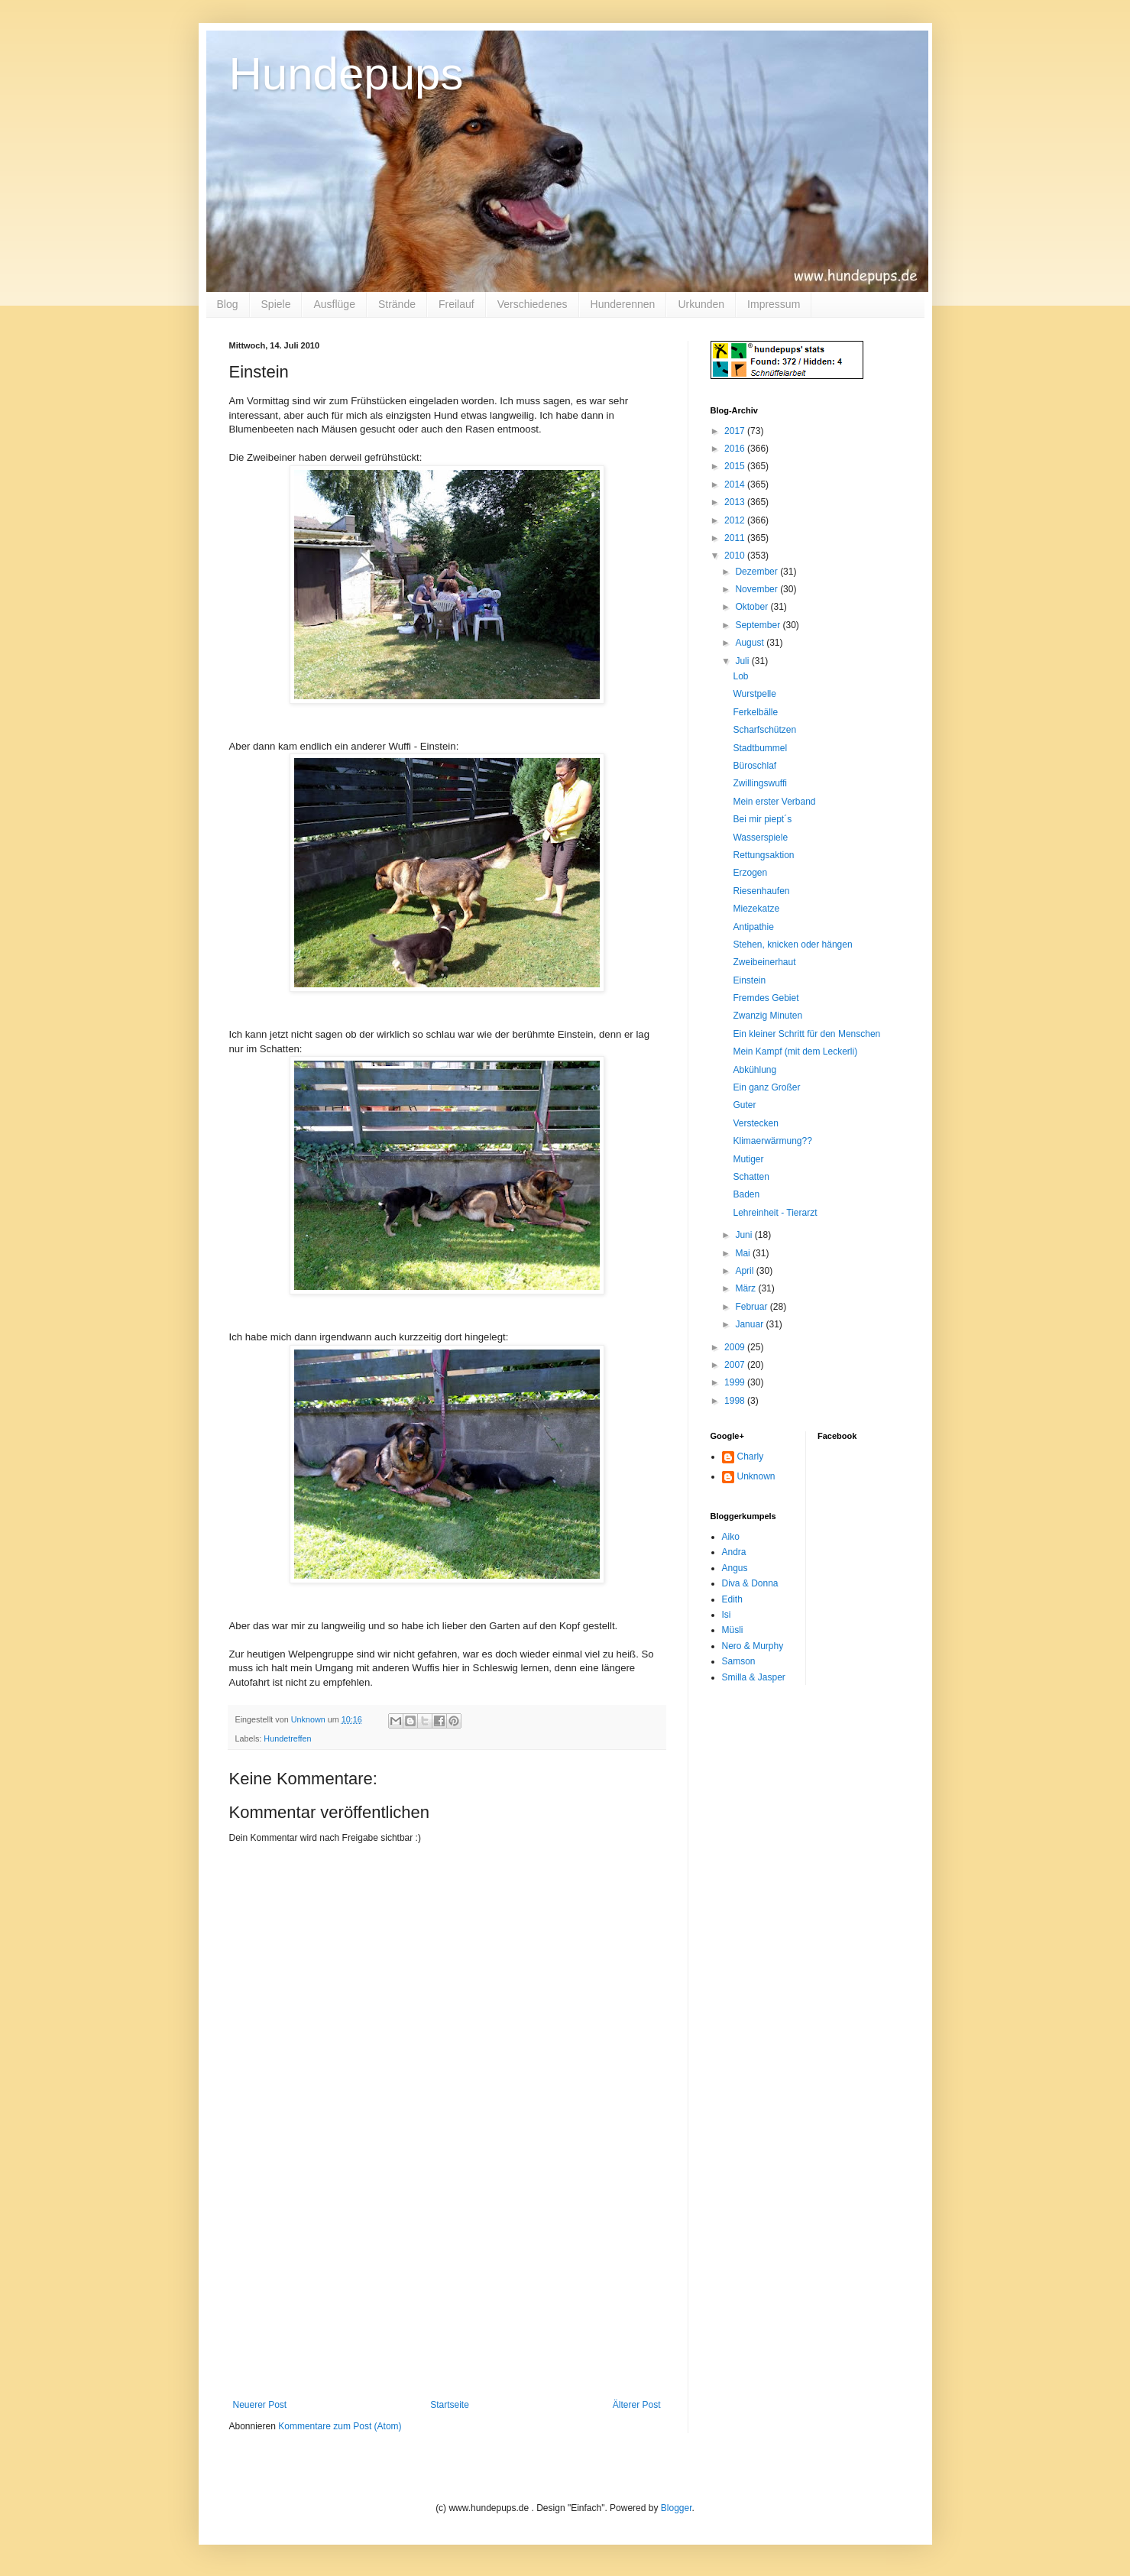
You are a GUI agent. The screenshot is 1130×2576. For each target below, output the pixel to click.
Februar (752, 1306)
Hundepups (346, 73)
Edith (732, 1599)
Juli (743, 661)
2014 (735, 484)
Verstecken (755, 1123)
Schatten (751, 1176)
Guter (744, 1105)
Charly (750, 1456)
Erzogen (750, 872)
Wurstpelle (754, 694)
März (746, 1288)
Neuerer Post (260, 2404)
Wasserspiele (760, 837)
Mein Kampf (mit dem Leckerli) (795, 1051)
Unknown (756, 1476)
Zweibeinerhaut (764, 962)
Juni (744, 1235)
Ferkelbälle (755, 712)
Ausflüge (334, 304)
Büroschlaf (754, 765)
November (757, 589)
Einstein (749, 980)
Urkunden (701, 304)
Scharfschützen (764, 729)
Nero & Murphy (753, 1646)
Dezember (757, 571)
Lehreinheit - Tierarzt (775, 1212)
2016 (735, 448)
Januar (750, 1324)
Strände (397, 304)
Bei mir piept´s (762, 819)
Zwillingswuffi (759, 783)
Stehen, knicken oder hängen (792, 944)
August (750, 642)
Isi (726, 1614)
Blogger (676, 2508)
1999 (735, 1382)
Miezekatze (756, 908)
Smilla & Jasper (753, 1677)
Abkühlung (754, 1069)
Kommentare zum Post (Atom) (339, 2426)
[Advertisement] (447, 2284)
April (745, 1270)
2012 (735, 520)
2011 (735, 538)
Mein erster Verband (774, 801)
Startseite (449, 2404)
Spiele (276, 304)
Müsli (732, 1630)
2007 (735, 1364)
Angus (735, 1568)
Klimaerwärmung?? (772, 1141)
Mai (744, 1253)
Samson (739, 1661)
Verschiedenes (532, 304)
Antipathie (753, 927)
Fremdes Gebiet (765, 998)
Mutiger (748, 1159)
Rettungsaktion (763, 855)
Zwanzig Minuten (767, 1015)
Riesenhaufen (761, 891)
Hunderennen (623, 304)
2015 (735, 466)
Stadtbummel (760, 748)
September (758, 625)
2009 (735, 1347)
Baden (746, 1194)
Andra (734, 1552)
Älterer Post (637, 2404)
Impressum (773, 304)
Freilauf (456, 304)
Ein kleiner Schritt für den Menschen (806, 1034)
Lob (740, 676)
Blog (227, 304)
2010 (735, 555)
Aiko (731, 1536)
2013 (735, 502)
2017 (735, 431)
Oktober (752, 606)
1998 (735, 1400)
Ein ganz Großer (766, 1087)
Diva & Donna (750, 1583)
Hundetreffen (287, 1738)
